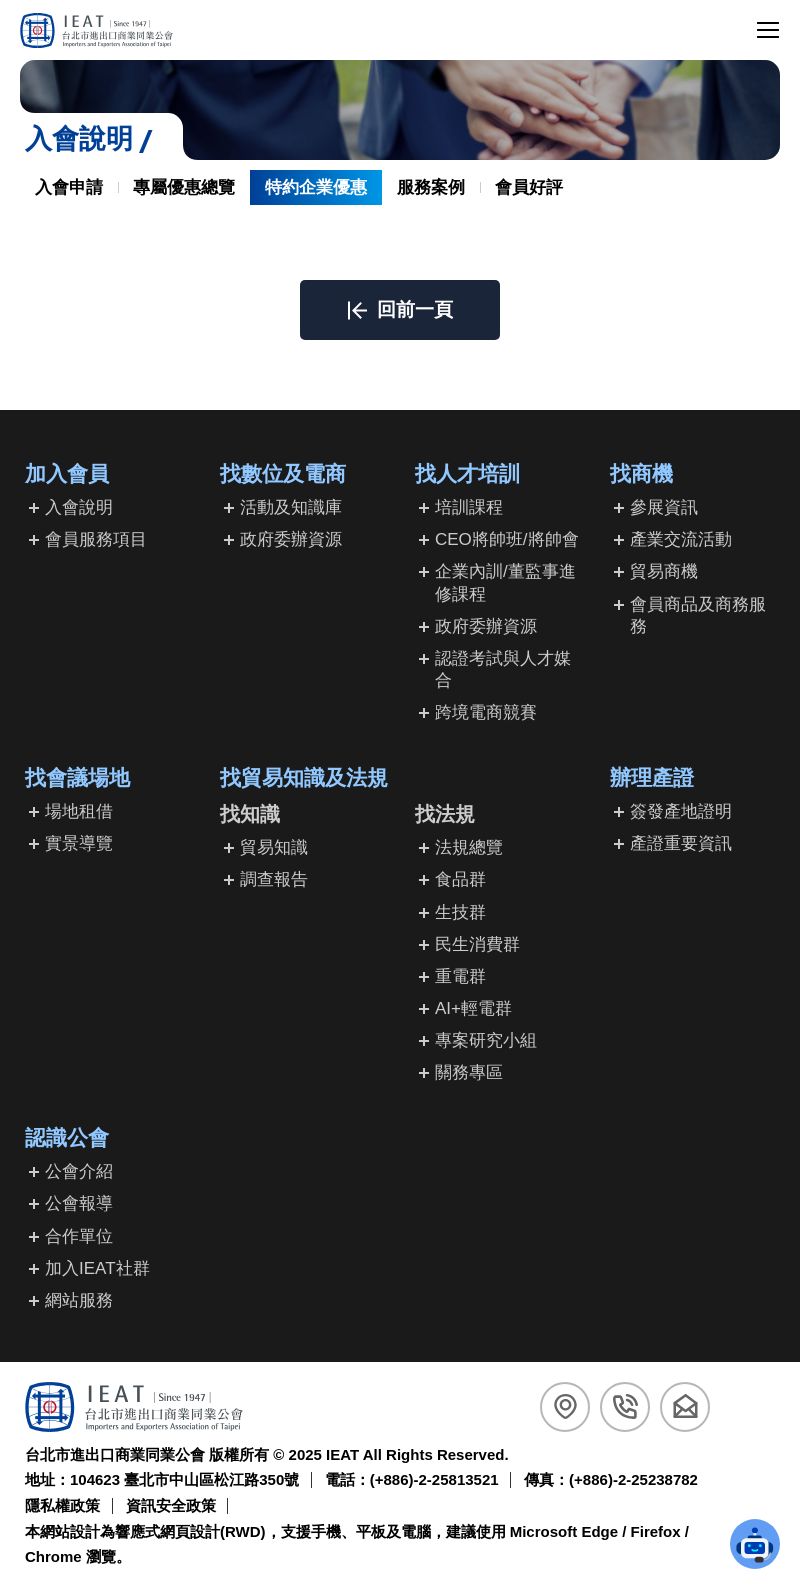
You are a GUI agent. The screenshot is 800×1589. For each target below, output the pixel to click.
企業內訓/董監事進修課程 (505, 582)
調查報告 (274, 879)
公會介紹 (79, 1171)
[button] (400, 310)
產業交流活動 (681, 539)
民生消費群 (477, 944)
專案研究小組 (486, 1040)
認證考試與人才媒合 (503, 669)
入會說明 (79, 507)
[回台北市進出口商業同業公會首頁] (96, 30)
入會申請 (69, 187)
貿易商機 (664, 571)
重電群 (460, 976)
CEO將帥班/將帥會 (507, 539)
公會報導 (79, 1203)
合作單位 (79, 1236)
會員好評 (529, 187)
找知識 (250, 814)
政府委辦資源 (291, 539)
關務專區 (469, 1072)
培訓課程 (469, 507)
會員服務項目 (96, 539)
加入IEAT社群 (97, 1268)
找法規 (445, 814)
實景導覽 (79, 843)
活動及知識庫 (291, 507)
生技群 (460, 912)
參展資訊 (664, 507)
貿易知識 (274, 847)
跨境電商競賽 (486, 712)
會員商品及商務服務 (698, 615)
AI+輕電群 (473, 1008)
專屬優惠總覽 (184, 187)
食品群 (460, 879)
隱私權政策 (62, 1505)
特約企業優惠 (316, 187)
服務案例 (431, 187)
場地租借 (79, 811)
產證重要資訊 (681, 843)
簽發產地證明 (681, 811)
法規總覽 (469, 847)
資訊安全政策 (171, 1505)
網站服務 (79, 1300)
